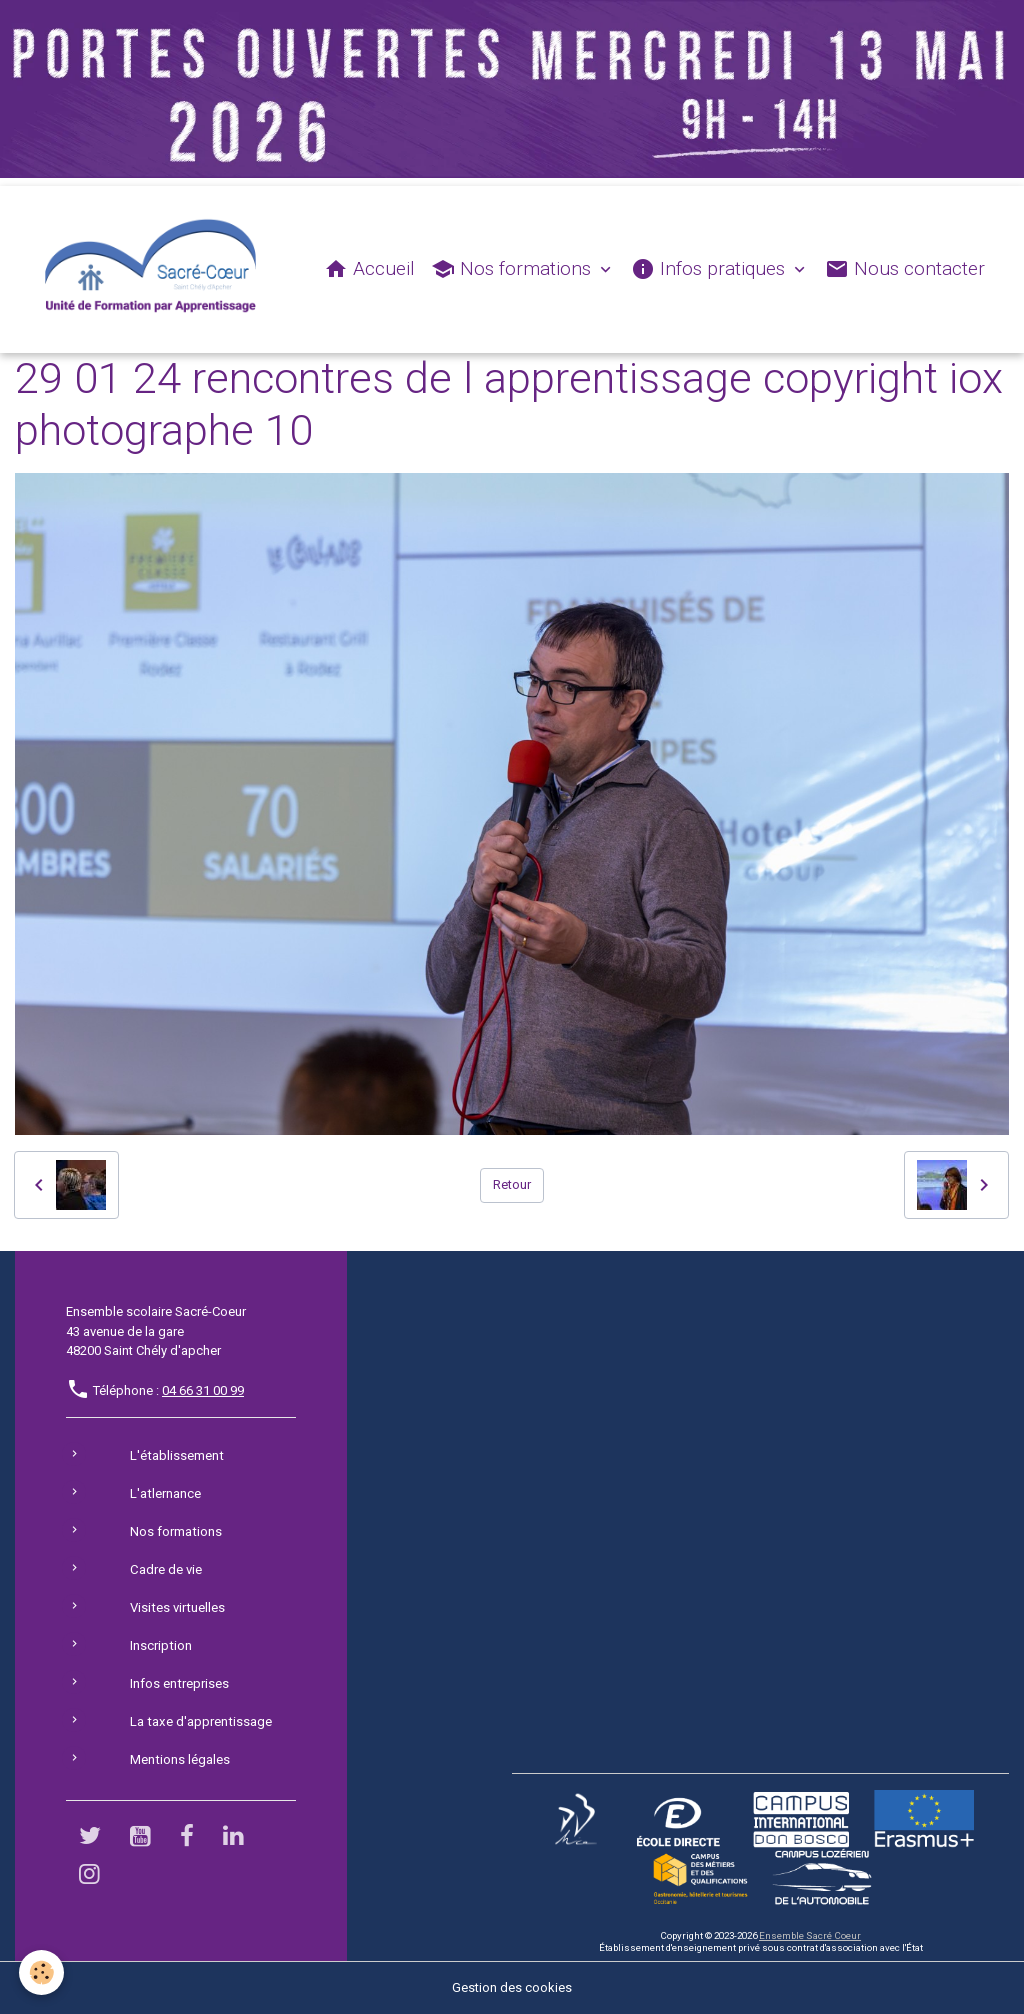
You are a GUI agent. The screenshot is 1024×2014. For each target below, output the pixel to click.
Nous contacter (905, 269)
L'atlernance (165, 1494)
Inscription (160, 1646)
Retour (512, 1185)
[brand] (155, 270)
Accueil (369, 269)
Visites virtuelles (176, 1608)
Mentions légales (179, 1760)
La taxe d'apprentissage (199, 1722)
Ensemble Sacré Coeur (809, 1935)
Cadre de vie (165, 1570)
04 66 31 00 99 (203, 1391)
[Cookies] (42, 1972)
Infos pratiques (710, 269)
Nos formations (513, 269)
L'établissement (176, 1456)
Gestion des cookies (512, 1988)
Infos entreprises (179, 1684)
